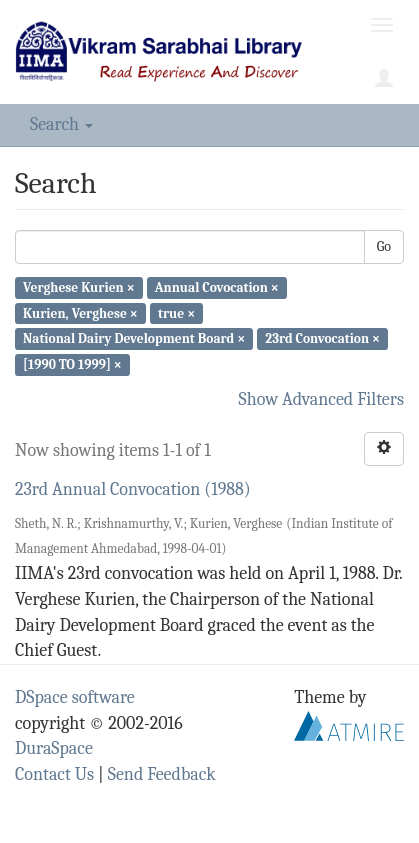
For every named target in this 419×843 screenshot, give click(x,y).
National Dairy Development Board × (134, 338)
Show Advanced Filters (322, 399)
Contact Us (54, 774)
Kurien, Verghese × (80, 312)
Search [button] (61, 124)
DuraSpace (54, 748)
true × (176, 312)
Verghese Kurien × (79, 287)
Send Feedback (162, 774)
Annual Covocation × (217, 287)
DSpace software (75, 697)
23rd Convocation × (322, 338)
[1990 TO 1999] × (72, 364)
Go (384, 246)
